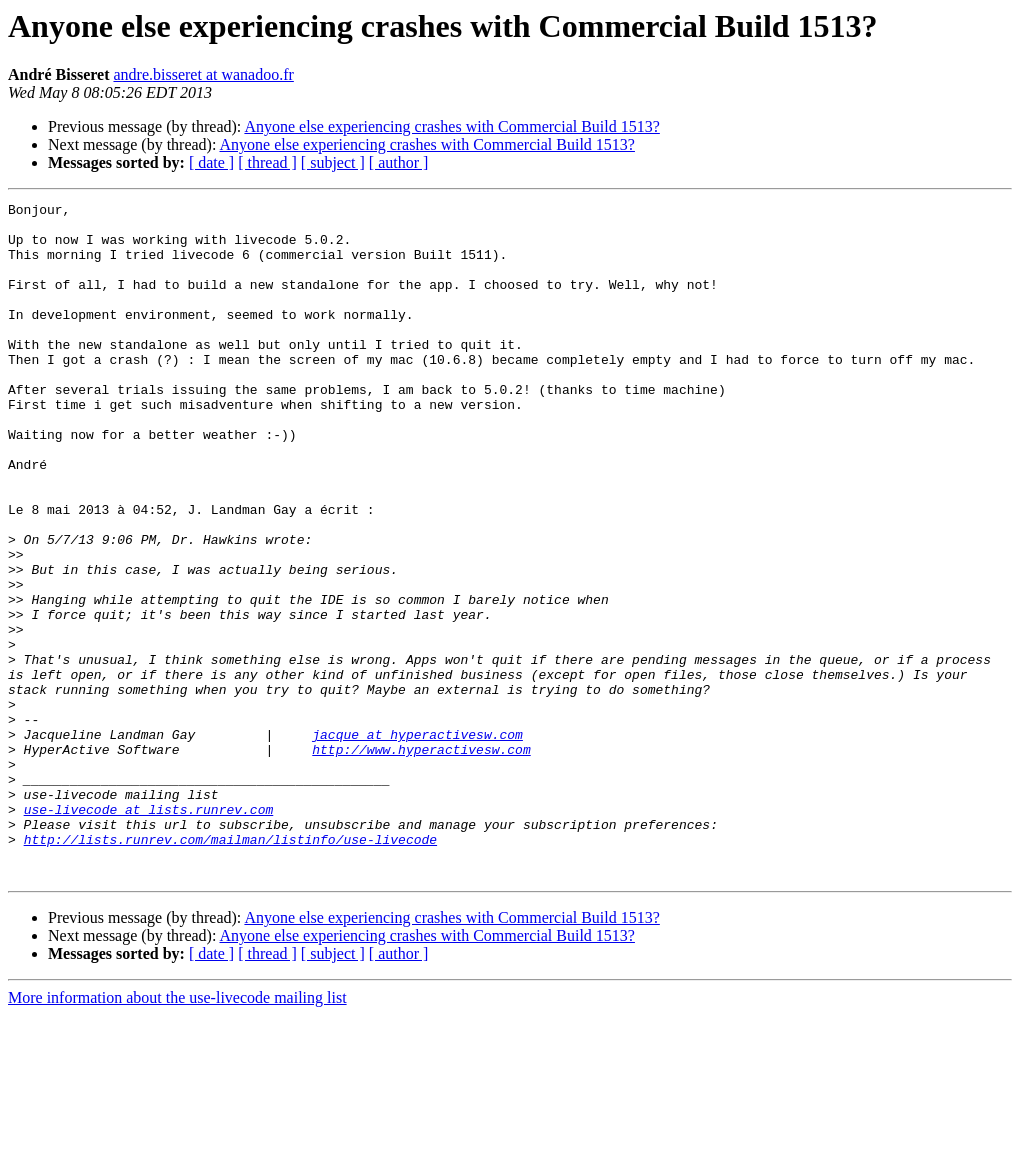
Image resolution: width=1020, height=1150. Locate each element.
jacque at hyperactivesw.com (417, 842)
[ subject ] (333, 162)
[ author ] (399, 162)
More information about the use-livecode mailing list (177, 1132)
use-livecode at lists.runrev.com (149, 932)
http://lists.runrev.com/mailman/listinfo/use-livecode (230, 968)
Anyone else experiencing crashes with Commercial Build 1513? (451, 126)
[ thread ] (267, 162)
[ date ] (211, 162)
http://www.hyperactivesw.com (421, 860)
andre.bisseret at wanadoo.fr (203, 74)
